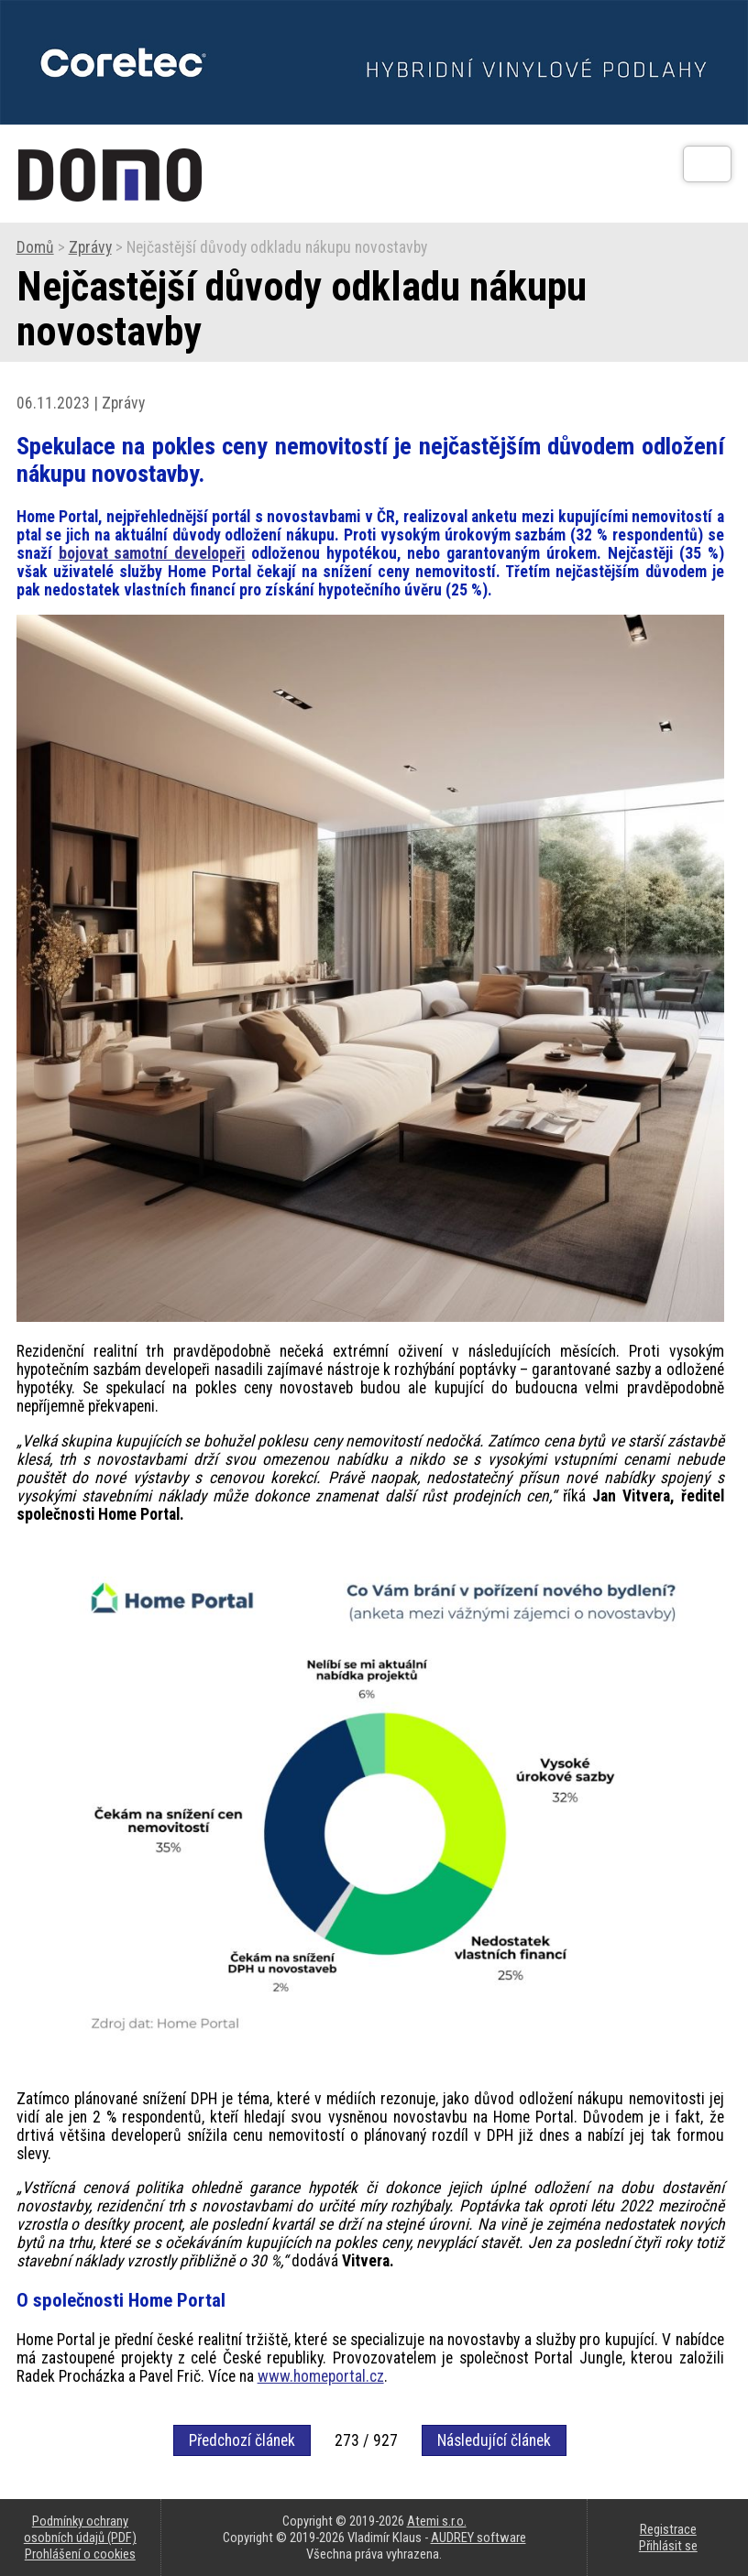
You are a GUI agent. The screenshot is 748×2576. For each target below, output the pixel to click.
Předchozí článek (242, 2440)
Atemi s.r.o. (437, 2521)
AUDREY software (478, 2537)
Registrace (668, 2529)
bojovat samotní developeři (152, 553)
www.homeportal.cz (321, 2376)
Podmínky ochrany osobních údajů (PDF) (80, 2529)
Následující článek (494, 2440)
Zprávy (90, 247)
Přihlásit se (668, 2546)
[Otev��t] (707, 164)
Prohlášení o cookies (80, 2554)
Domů (35, 247)
